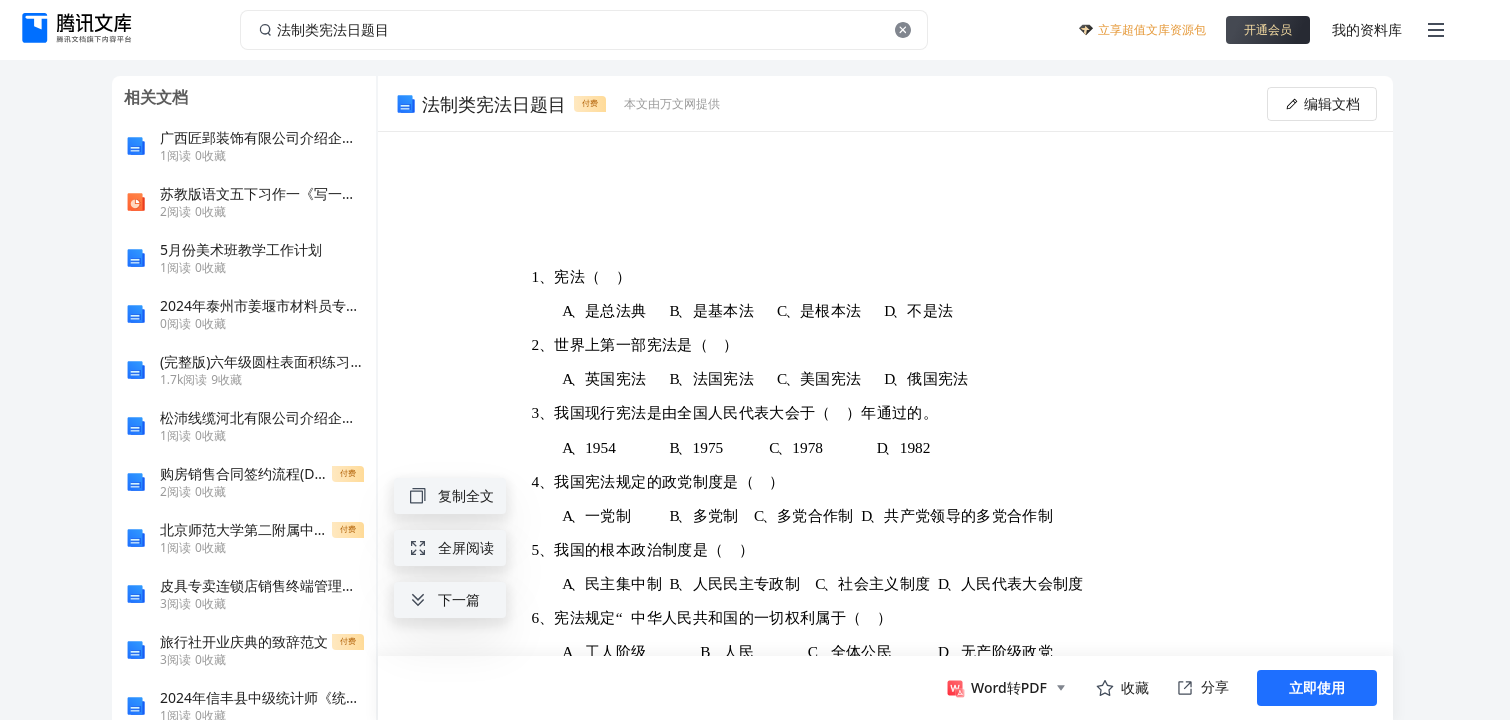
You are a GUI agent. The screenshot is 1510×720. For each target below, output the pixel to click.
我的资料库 (1367, 29)
